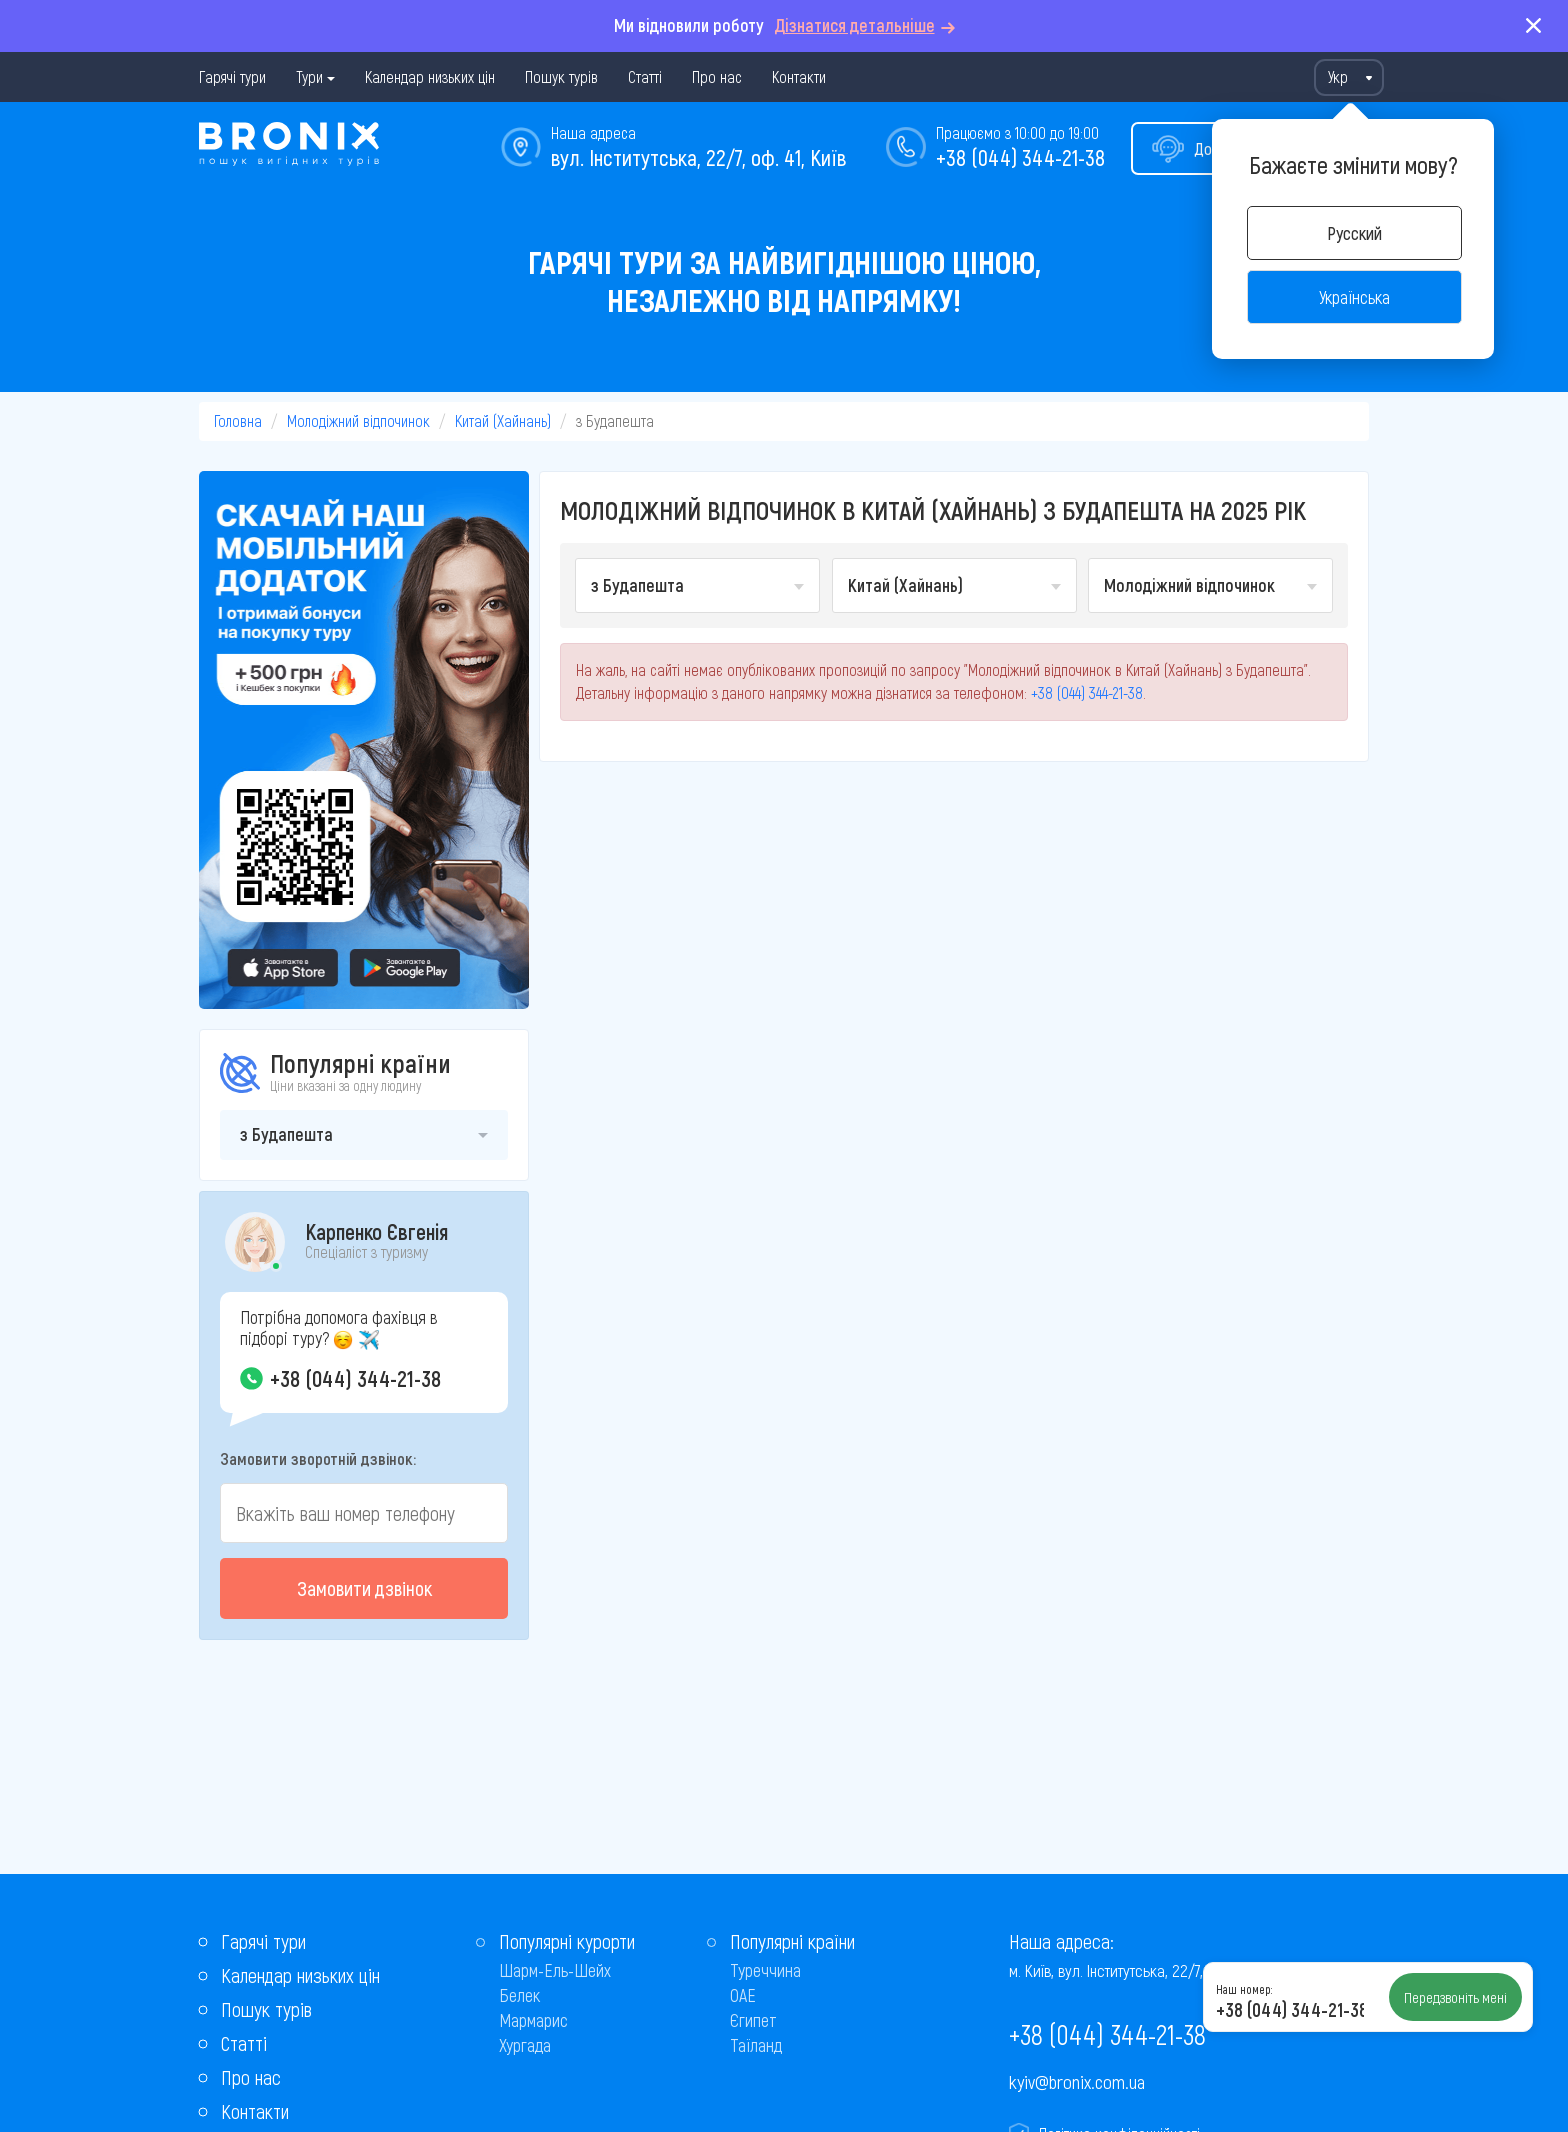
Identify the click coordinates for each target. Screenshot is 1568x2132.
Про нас (717, 76)
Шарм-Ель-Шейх (555, 1970)
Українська (1354, 297)
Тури (309, 76)
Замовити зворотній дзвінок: (318, 1458)
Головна (238, 420)
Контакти (799, 76)
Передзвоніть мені (1455, 1997)
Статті (645, 76)
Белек (519, 1995)
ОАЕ (743, 1995)
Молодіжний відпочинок (358, 420)
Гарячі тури (232, 76)
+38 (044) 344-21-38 (1020, 157)
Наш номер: (1244, 1989)
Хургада (525, 2045)
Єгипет (753, 2020)
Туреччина (765, 1970)
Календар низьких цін (430, 76)
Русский (1354, 233)
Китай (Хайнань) (503, 420)
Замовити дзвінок (364, 1588)
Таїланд (756, 2045)
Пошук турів (561, 76)
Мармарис (533, 2020)
